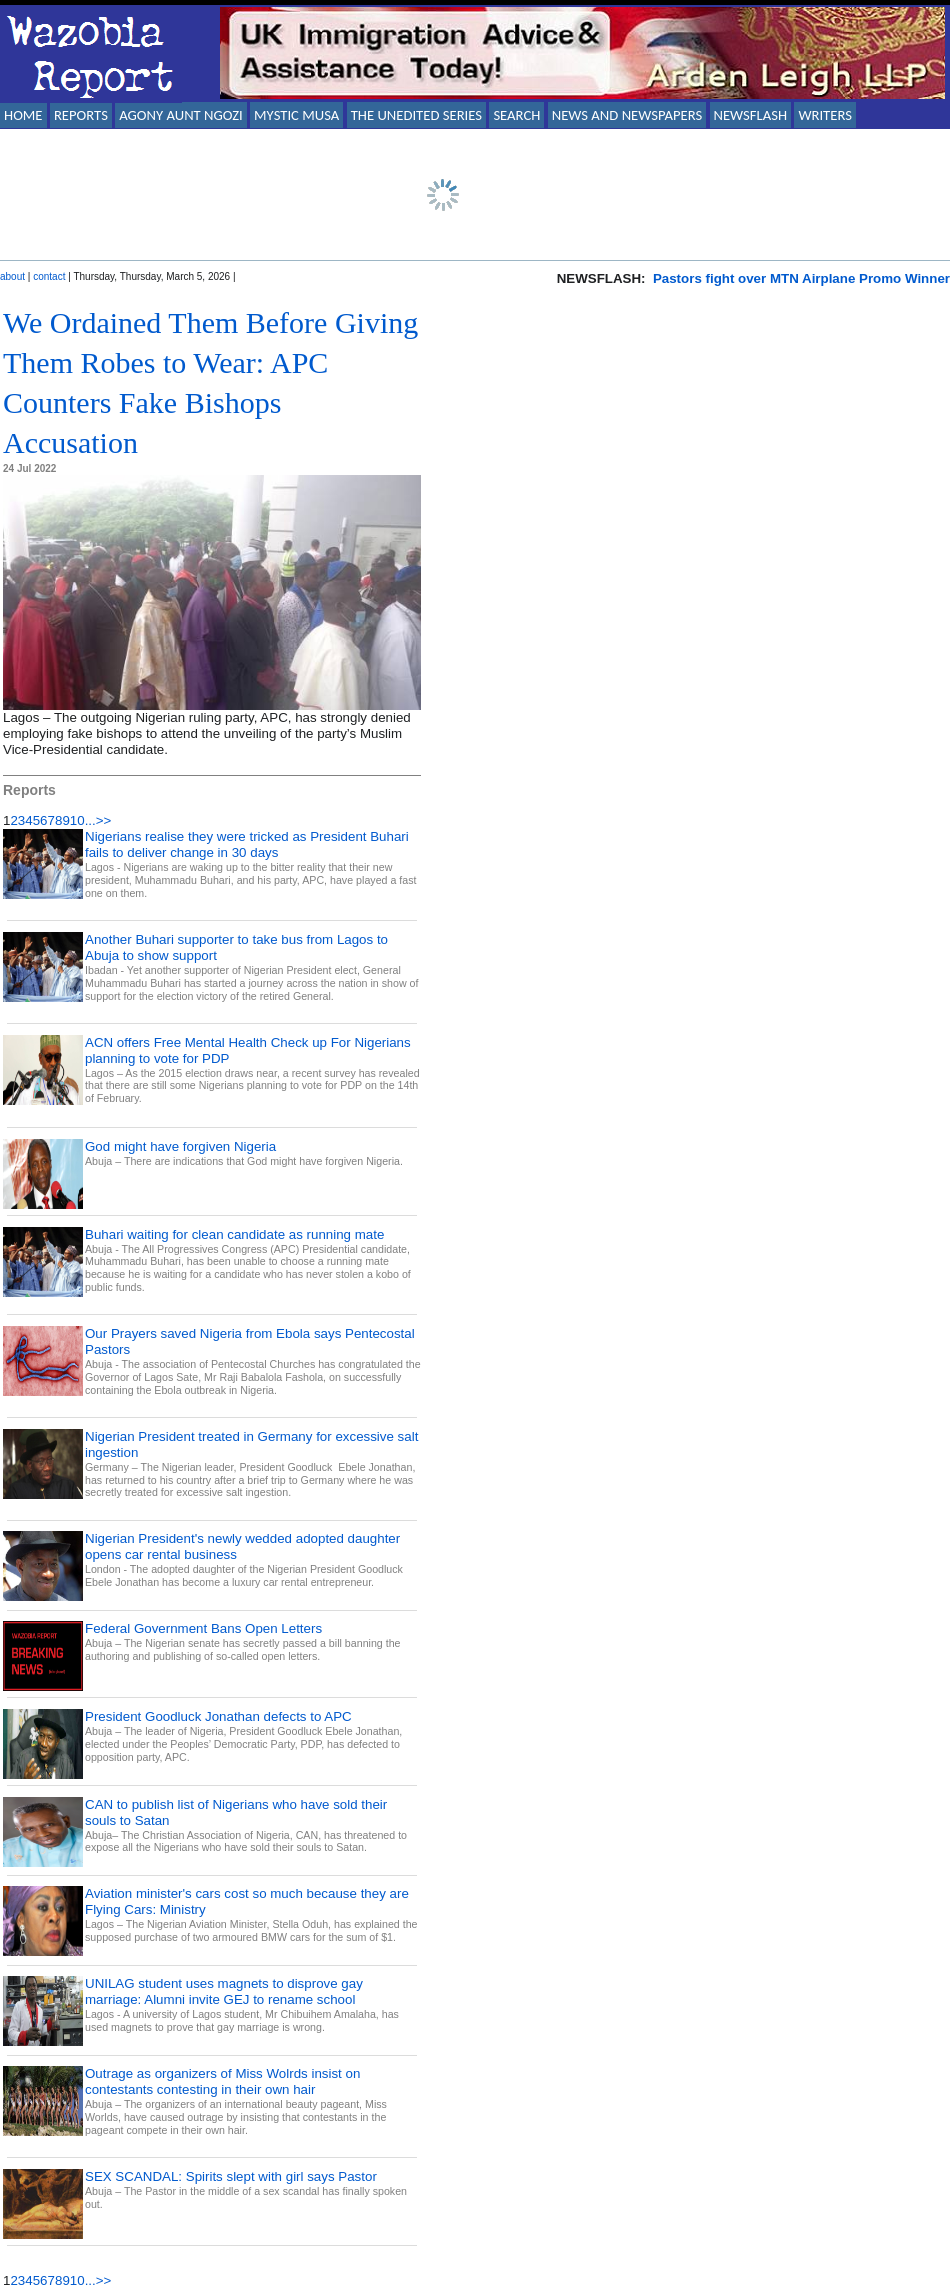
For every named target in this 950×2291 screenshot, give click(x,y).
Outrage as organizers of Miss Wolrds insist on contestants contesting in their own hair (222, 2081)
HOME (23, 115)
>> (104, 820)
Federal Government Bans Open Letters (203, 1628)
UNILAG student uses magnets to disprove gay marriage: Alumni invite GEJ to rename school (224, 1991)
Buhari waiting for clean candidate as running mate (234, 1234)
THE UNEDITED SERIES (416, 115)
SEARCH (516, 115)
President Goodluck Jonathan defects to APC (218, 1716)
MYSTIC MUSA (296, 115)
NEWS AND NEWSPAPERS (627, 115)
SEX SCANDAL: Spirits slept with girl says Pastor (231, 2176)
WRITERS (825, 115)
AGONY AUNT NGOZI (181, 115)
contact (49, 276)
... (90, 820)
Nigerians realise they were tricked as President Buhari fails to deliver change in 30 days (247, 844)
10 (77, 820)
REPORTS (81, 115)
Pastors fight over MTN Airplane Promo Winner (801, 278)
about (12, 276)
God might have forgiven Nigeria (180, 1146)
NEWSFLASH (751, 115)
